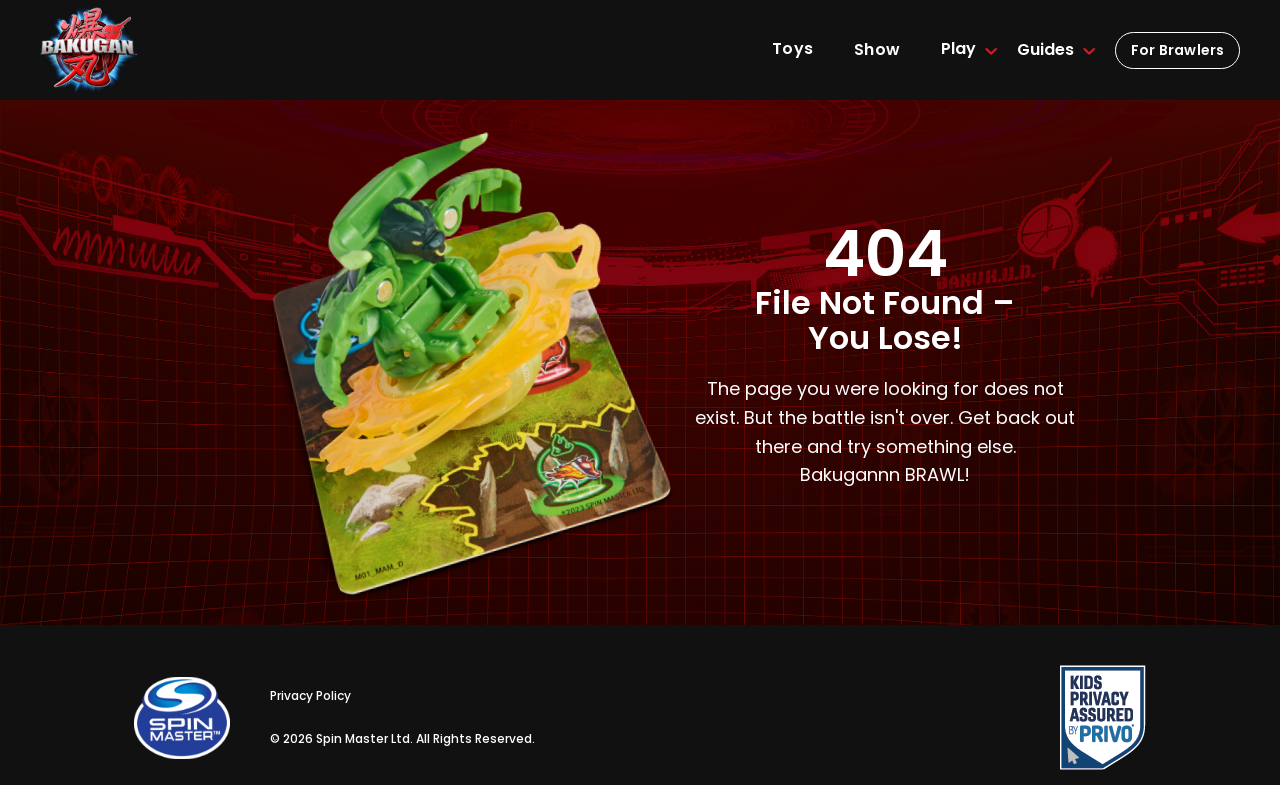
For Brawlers (1178, 50)
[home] (89, 50)
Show (877, 49)
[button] (958, 50)
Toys (792, 48)
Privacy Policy (310, 695)
